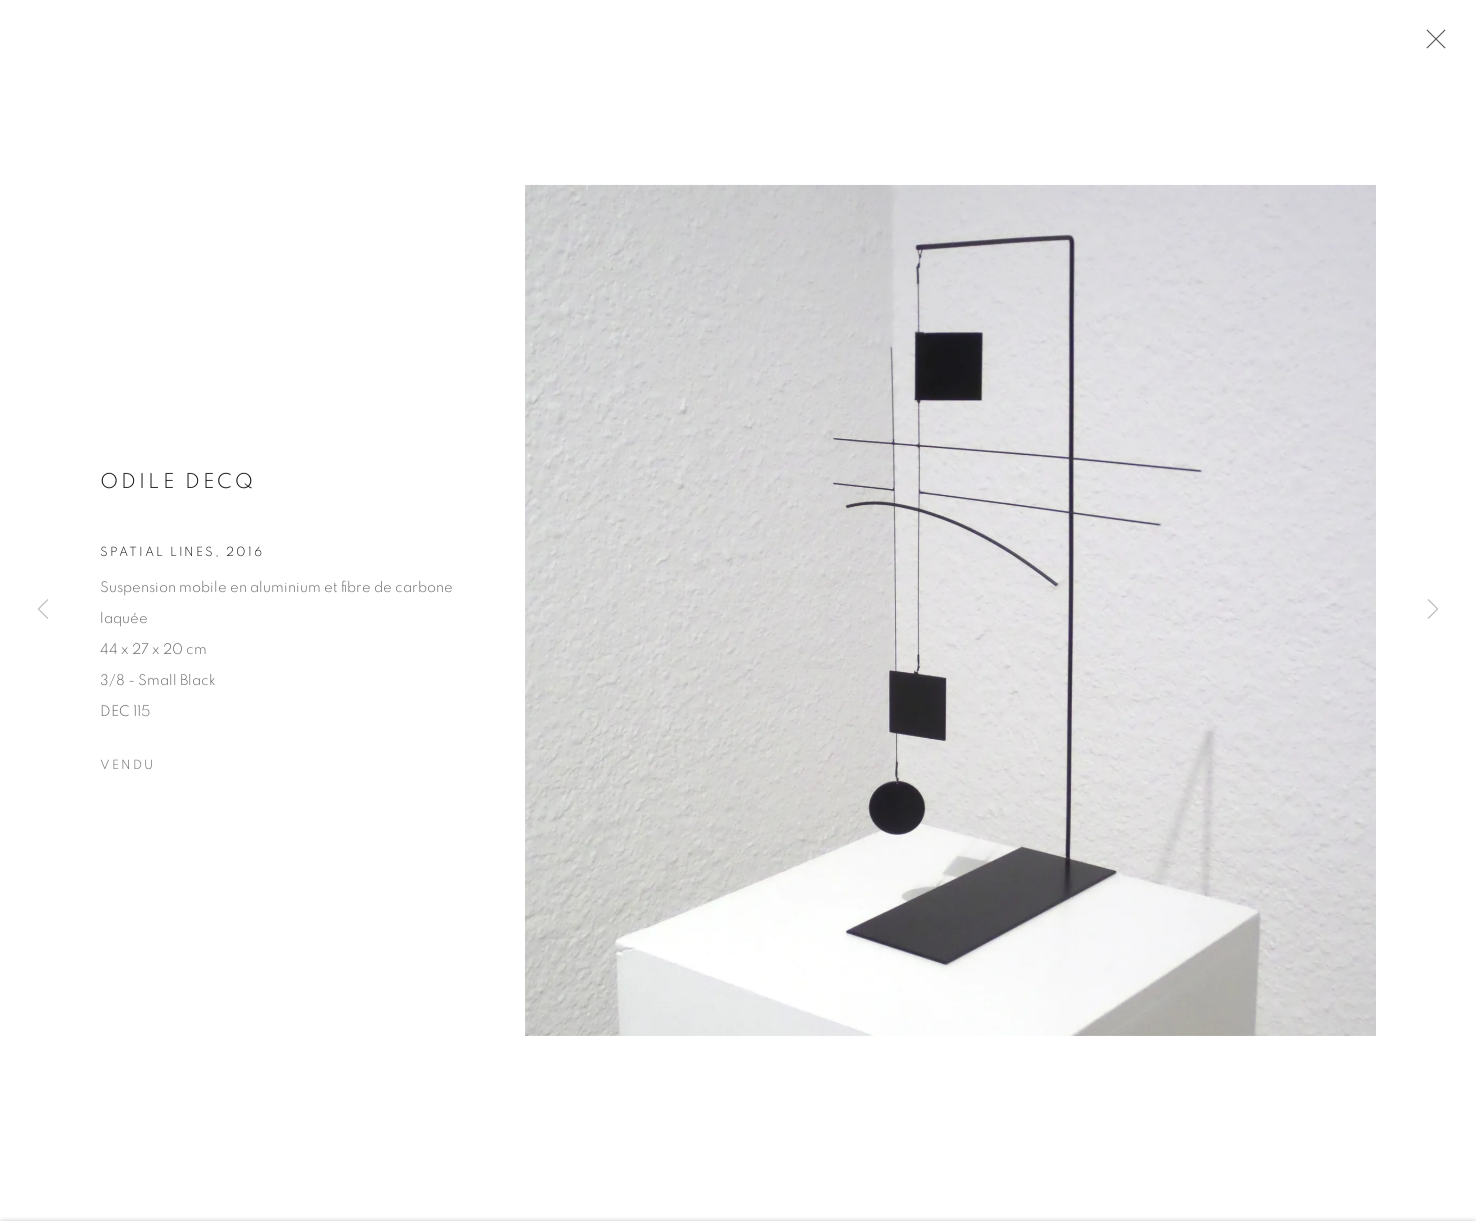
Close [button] (1455, 45)
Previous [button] (43, 610)
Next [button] (1433, 610)
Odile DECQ (178, 495)
